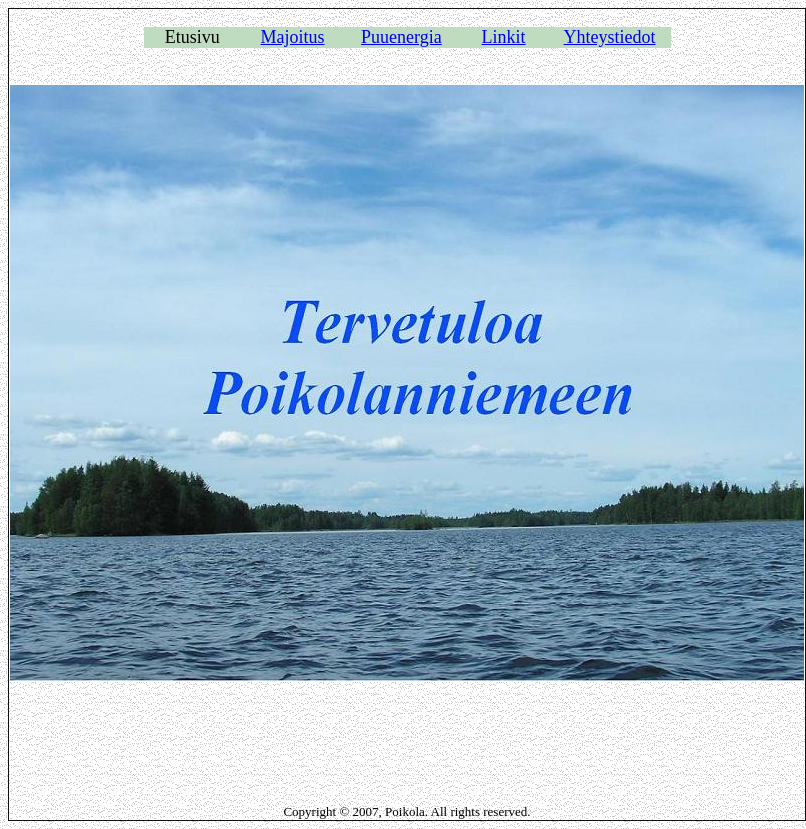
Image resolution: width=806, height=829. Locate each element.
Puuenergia (401, 37)
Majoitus (293, 37)
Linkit (504, 37)
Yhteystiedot (610, 37)
